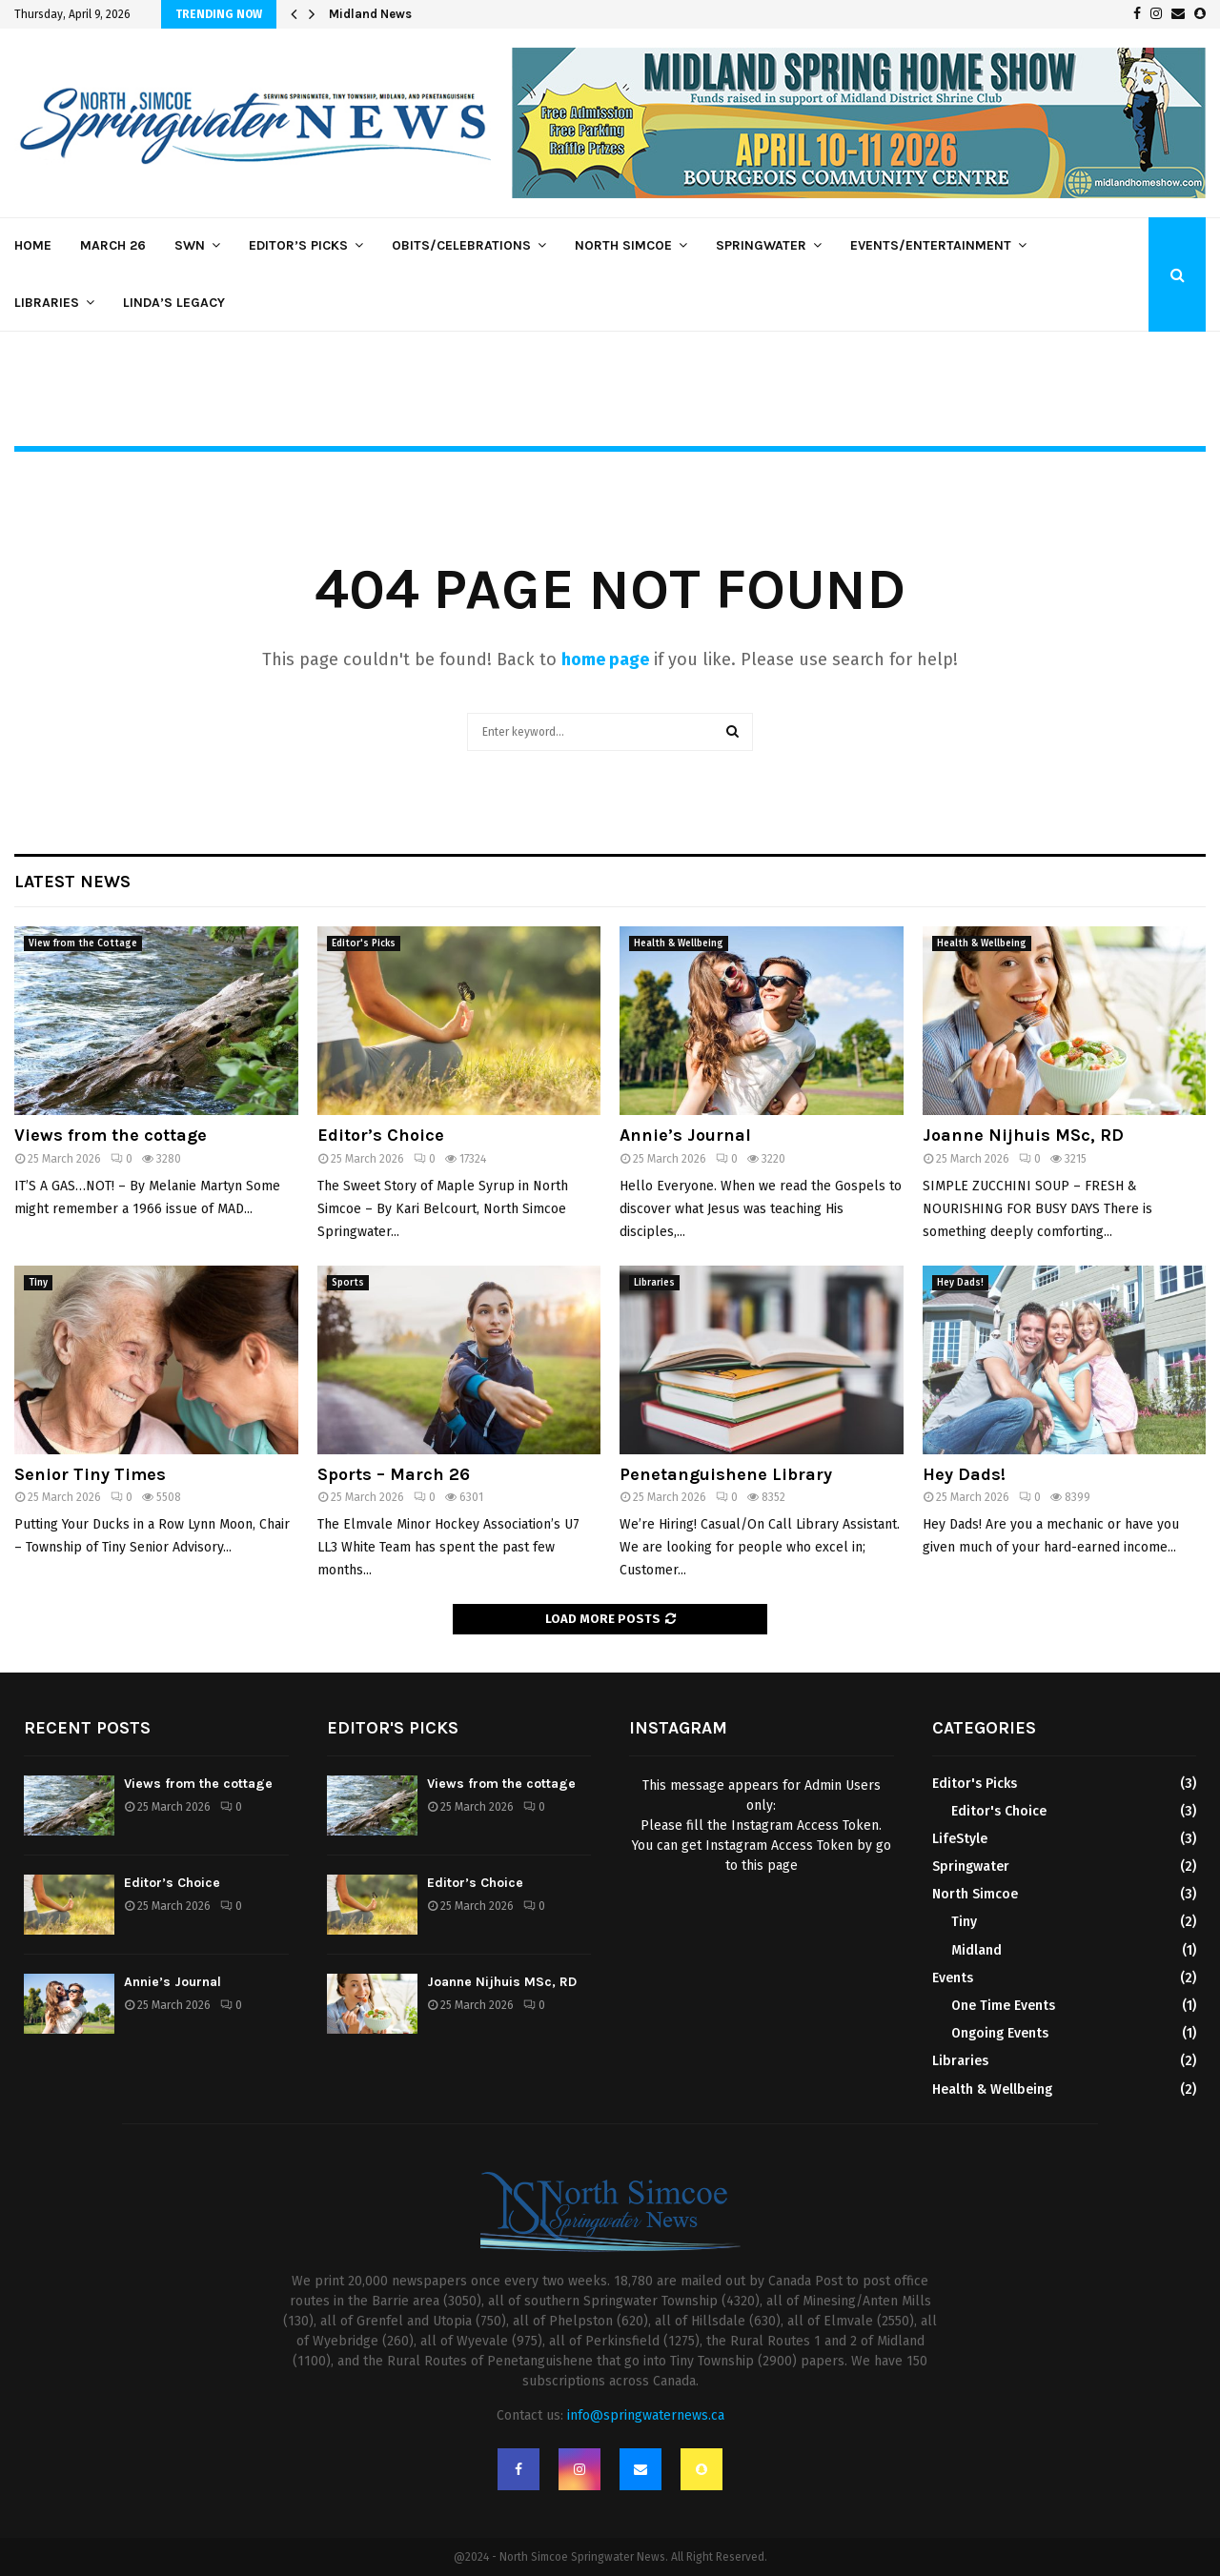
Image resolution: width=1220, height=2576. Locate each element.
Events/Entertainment (930, 245)
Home (32, 245)
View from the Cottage (83, 943)
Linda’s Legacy (174, 302)
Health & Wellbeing (678, 943)
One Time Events (1003, 2006)
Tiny (38, 1282)
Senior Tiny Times (90, 1474)
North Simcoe (623, 245)
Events (952, 1978)
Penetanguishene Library (726, 1474)
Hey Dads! (960, 1282)
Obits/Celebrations (461, 245)
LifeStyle (959, 1839)
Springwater (761, 245)
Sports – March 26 (393, 1474)
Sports (348, 1282)
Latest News (72, 881)
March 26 (113, 245)
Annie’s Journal (685, 1135)
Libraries (46, 302)
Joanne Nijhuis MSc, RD (1023, 1135)
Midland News (370, 14)
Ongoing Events (999, 2033)
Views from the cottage (110, 1135)
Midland (976, 1950)
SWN (189, 245)
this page (770, 1865)
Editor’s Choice (380, 1135)
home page (605, 659)
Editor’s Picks (298, 245)
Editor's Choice (999, 1811)
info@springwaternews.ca (645, 2415)
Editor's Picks (364, 943)
